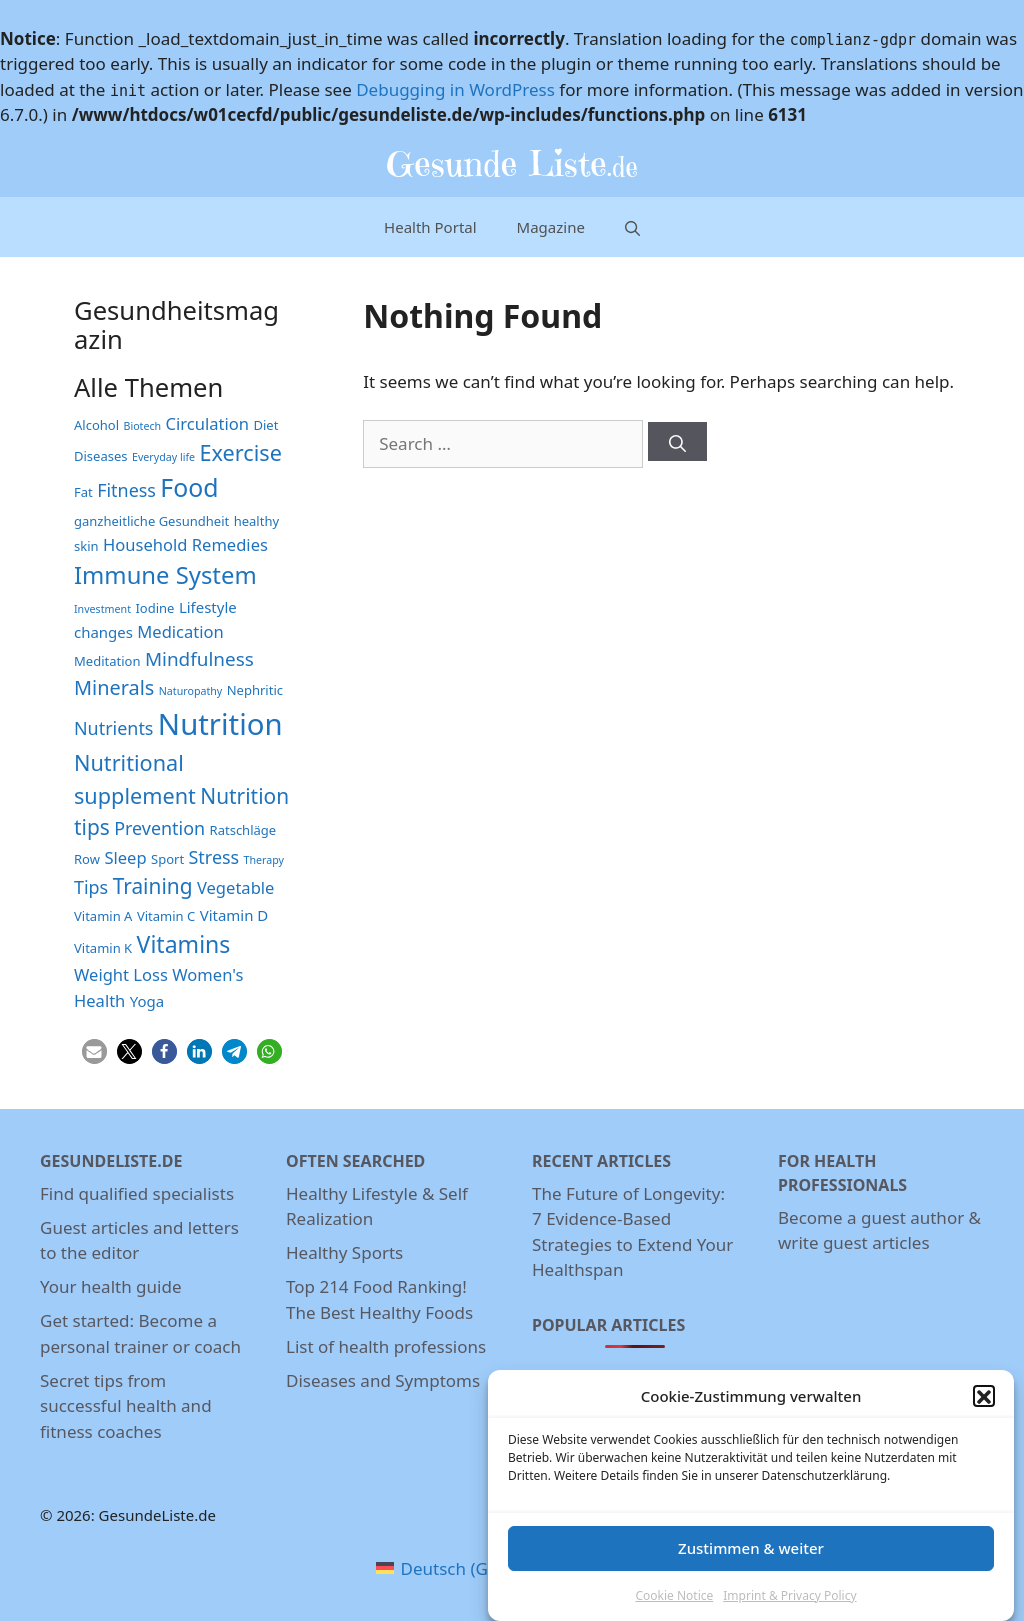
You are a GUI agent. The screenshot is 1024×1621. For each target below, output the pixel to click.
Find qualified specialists (137, 1193)
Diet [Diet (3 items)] (265, 425)
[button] (984, 1410)
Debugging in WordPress (455, 89)
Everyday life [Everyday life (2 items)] (163, 457)
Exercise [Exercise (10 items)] (241, 452)
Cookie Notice (674, 1608)
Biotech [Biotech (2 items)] (143, 426)
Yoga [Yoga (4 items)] (147, 1001)
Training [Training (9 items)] (153, 886)
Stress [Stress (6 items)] (214, 857)
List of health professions (386, 1346)
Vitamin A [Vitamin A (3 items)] (103, 916)
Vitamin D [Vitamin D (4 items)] (234, 915)
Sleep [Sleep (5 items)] (125, 857)
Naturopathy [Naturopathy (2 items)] (191, 691)
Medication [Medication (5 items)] (180, 631)
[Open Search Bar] (632, 226)
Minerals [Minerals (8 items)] (114, 687)
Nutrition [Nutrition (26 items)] (220, 724)
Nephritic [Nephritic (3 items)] (255, 690)
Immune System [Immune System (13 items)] (165, 575)
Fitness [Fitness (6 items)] (126, 490)
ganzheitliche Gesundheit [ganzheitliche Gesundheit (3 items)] (151, 521)
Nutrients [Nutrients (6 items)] (113, 728)
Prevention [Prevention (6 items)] (159, 828)
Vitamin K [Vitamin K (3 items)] (103, 948)
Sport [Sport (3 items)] (167, 859)
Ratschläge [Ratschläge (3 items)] (243, 830)
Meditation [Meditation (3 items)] (107, 661)
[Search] (677, 441)
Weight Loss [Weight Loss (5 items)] (121, 974)
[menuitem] (461, 1569)
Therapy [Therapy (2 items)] (264, 860)
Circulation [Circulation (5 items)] (207, 423)
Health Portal (430, 227)
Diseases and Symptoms (383, 1380)
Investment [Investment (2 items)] (102, 609)
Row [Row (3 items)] (87, 859)
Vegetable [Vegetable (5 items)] (235, 887)
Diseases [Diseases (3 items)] (101, 456)
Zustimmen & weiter (751, 1561)
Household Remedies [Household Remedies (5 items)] (185, 544)
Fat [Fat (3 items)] (83, 492)
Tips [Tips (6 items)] (91, 887)
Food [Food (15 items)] (189, 487)
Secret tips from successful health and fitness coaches (126, 1406)
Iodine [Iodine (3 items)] (154, 608)
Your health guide (110, 1286)
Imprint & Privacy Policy (789, 1608)
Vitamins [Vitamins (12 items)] (184, 944)
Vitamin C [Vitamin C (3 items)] (166, 916)
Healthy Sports (344, 1252)
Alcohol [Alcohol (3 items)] (96, 425)
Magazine (551, 227)
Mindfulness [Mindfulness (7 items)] (199, 659)
